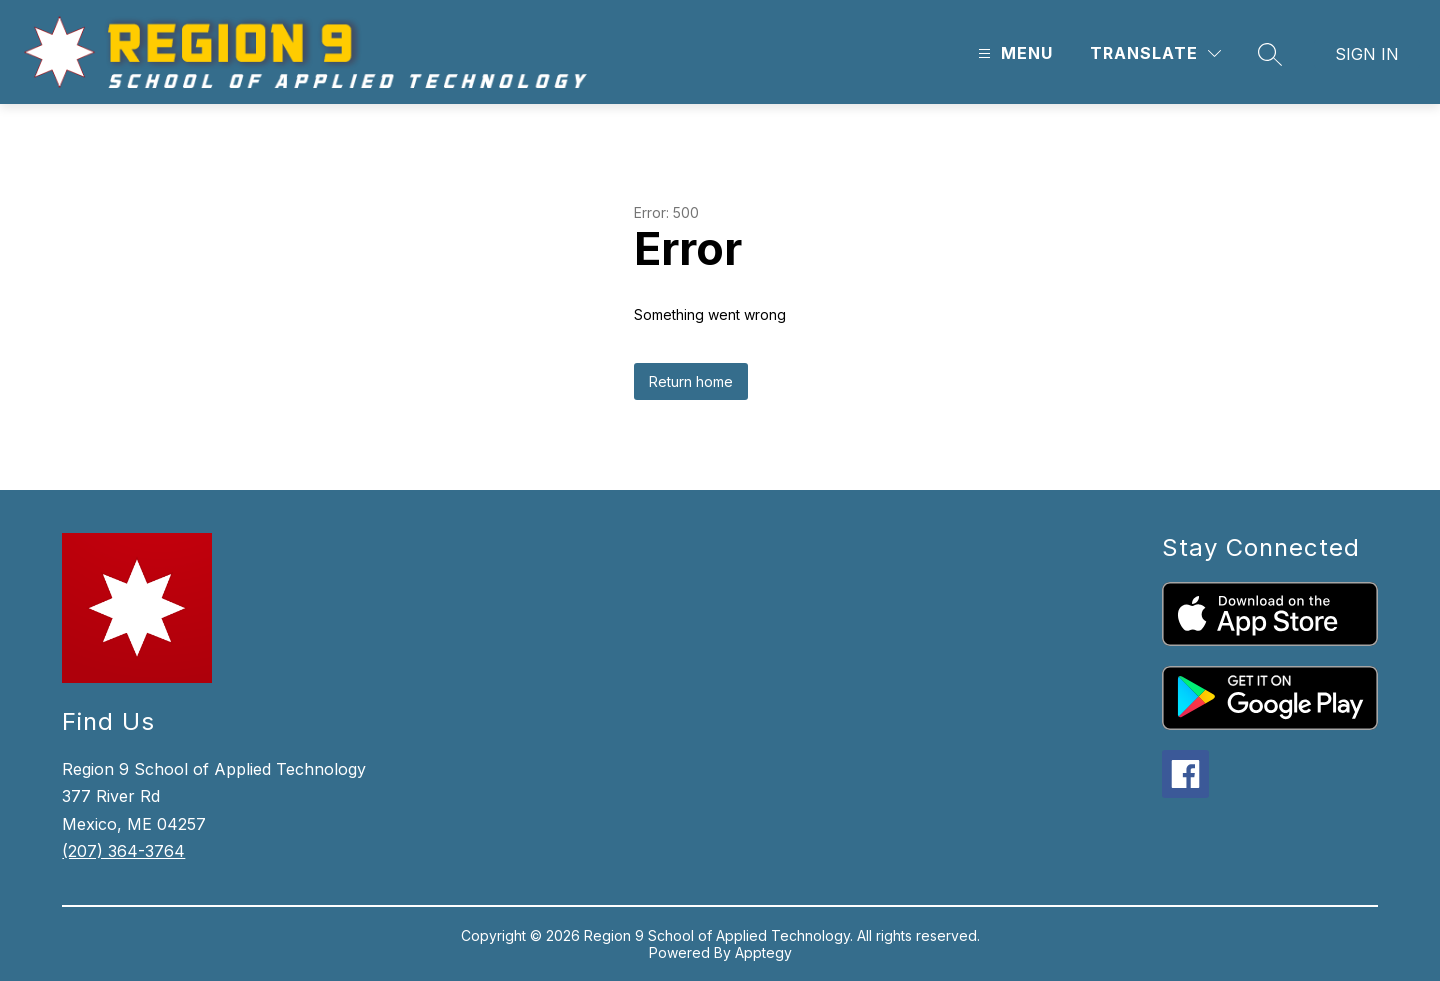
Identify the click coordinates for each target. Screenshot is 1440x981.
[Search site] (1270, 54)
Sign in (1367, 54)
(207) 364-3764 (123, 851)
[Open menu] (1013, 53)
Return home (691, 381)
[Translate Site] (1155, 53)
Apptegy (763, 952)
